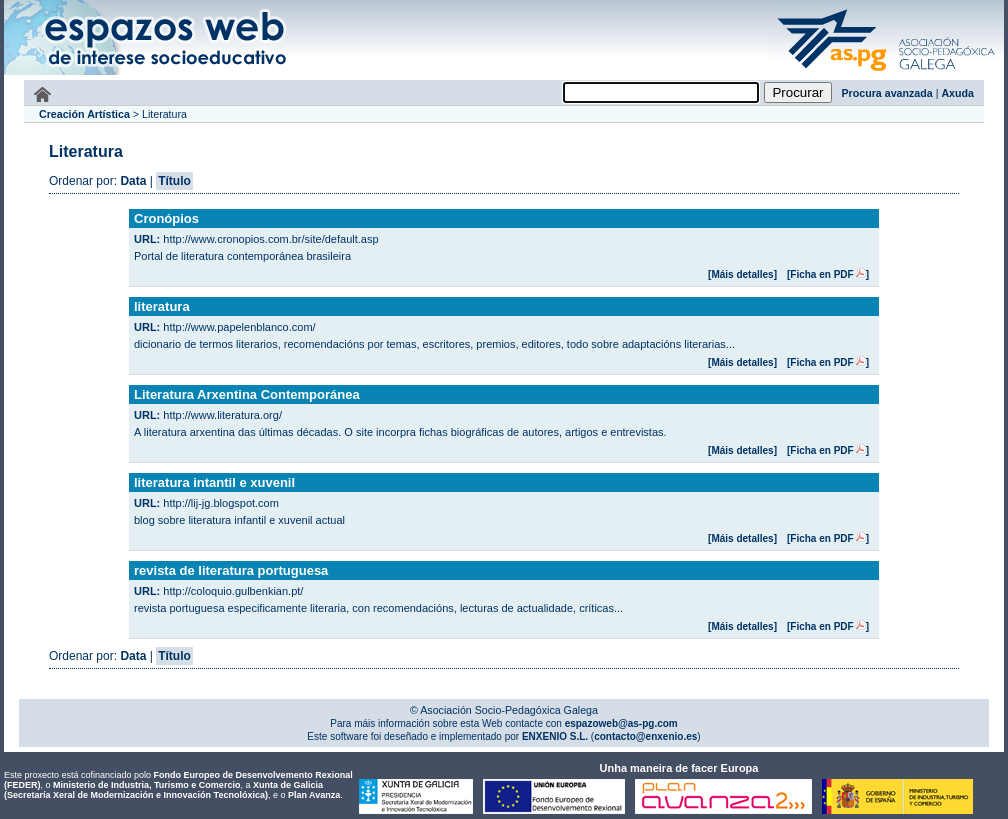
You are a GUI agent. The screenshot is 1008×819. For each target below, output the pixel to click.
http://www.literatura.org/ (222, 415)
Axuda (957, 93)
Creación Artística (84, 114)
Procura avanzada (887, 93)
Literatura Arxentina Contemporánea (247, 394)
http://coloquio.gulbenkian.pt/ (233, 591)
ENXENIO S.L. (553, 736)
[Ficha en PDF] (828, 274)
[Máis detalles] (742, 274)
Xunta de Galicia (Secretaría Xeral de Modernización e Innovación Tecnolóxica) (163, 790)
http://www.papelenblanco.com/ (239, 327)
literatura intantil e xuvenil (214, 482)
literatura (162, 306)
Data (133, 181)
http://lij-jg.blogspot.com (221, 503)
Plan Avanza (314, 795)
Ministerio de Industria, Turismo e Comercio (146, 785)
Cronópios (166, 218)
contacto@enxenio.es (645, 736)
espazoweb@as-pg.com (620, 723)
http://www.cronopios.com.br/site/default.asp (270, 239)
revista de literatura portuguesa (231, 570)
